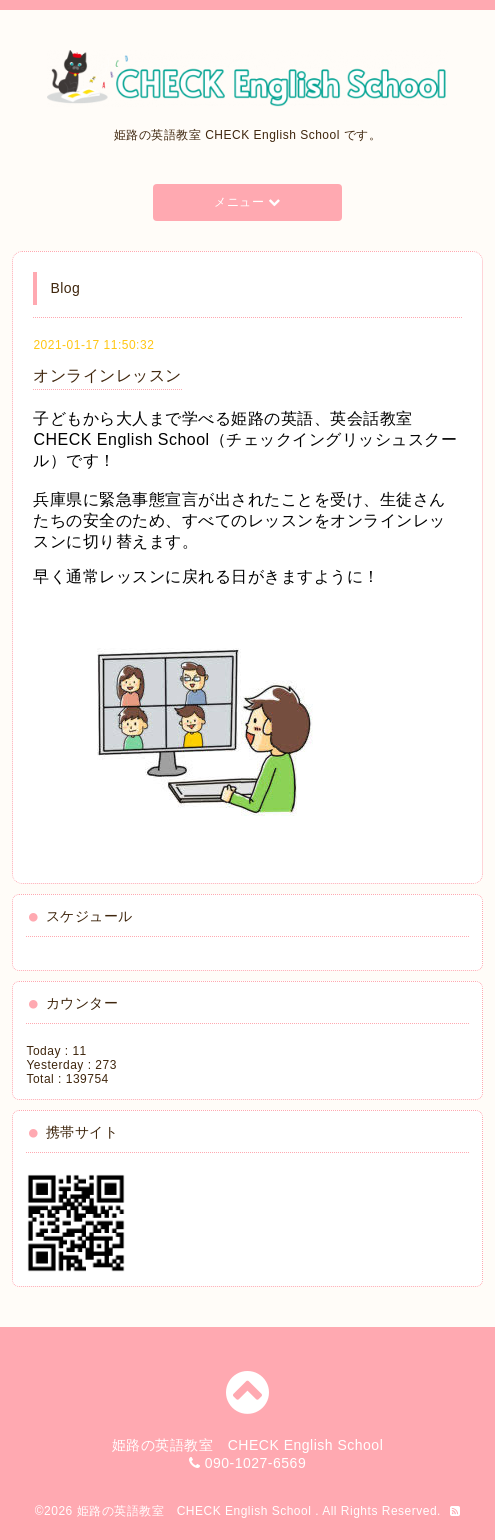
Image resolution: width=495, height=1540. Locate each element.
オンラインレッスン (107, 375)
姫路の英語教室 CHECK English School (196, 1511)
